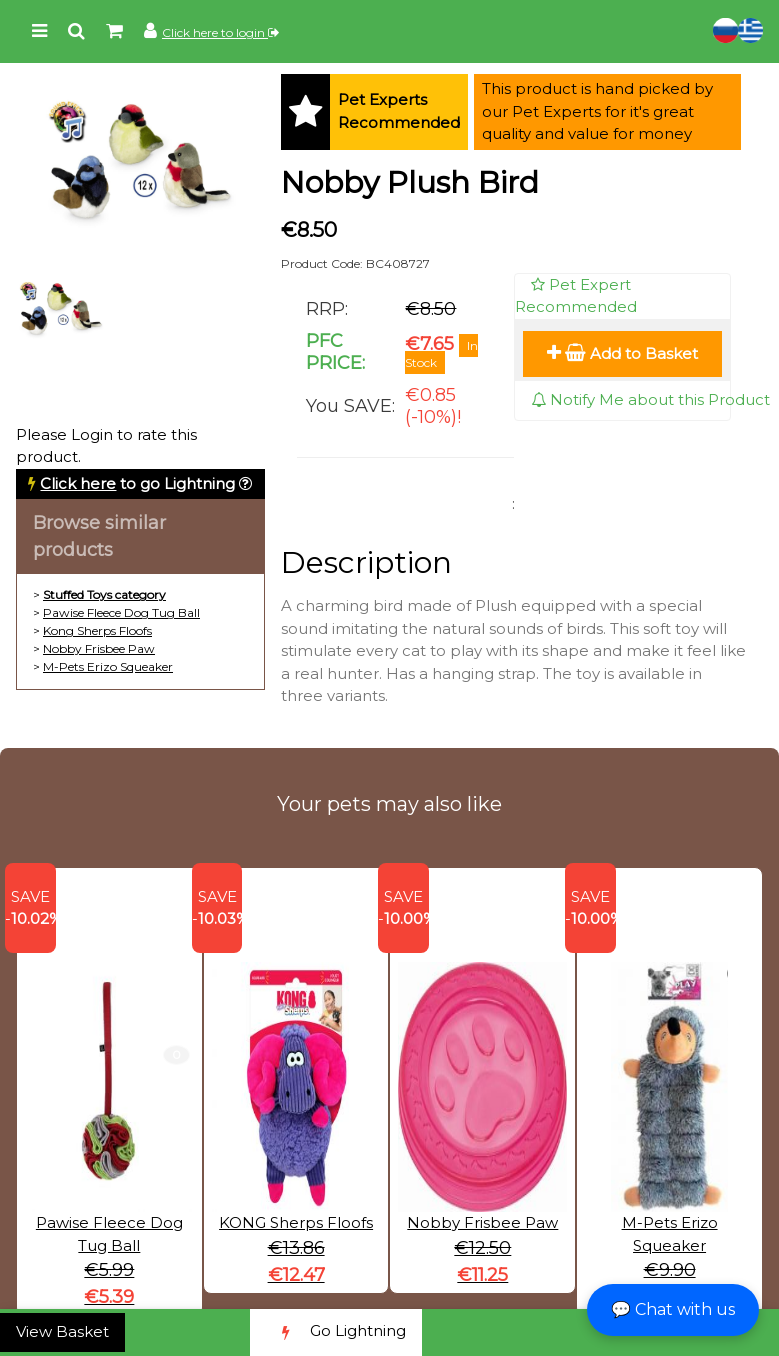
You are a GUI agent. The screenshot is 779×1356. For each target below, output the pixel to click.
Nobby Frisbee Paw (99, 648)
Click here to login (220, 32)
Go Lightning (336, 1332)
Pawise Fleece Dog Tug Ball (121, 612)
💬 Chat (673, 1309)
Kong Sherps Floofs (97, 630)
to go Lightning (137, 483)
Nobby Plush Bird (410, 182)
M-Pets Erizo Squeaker (108, 666)
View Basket (62, 1331)
